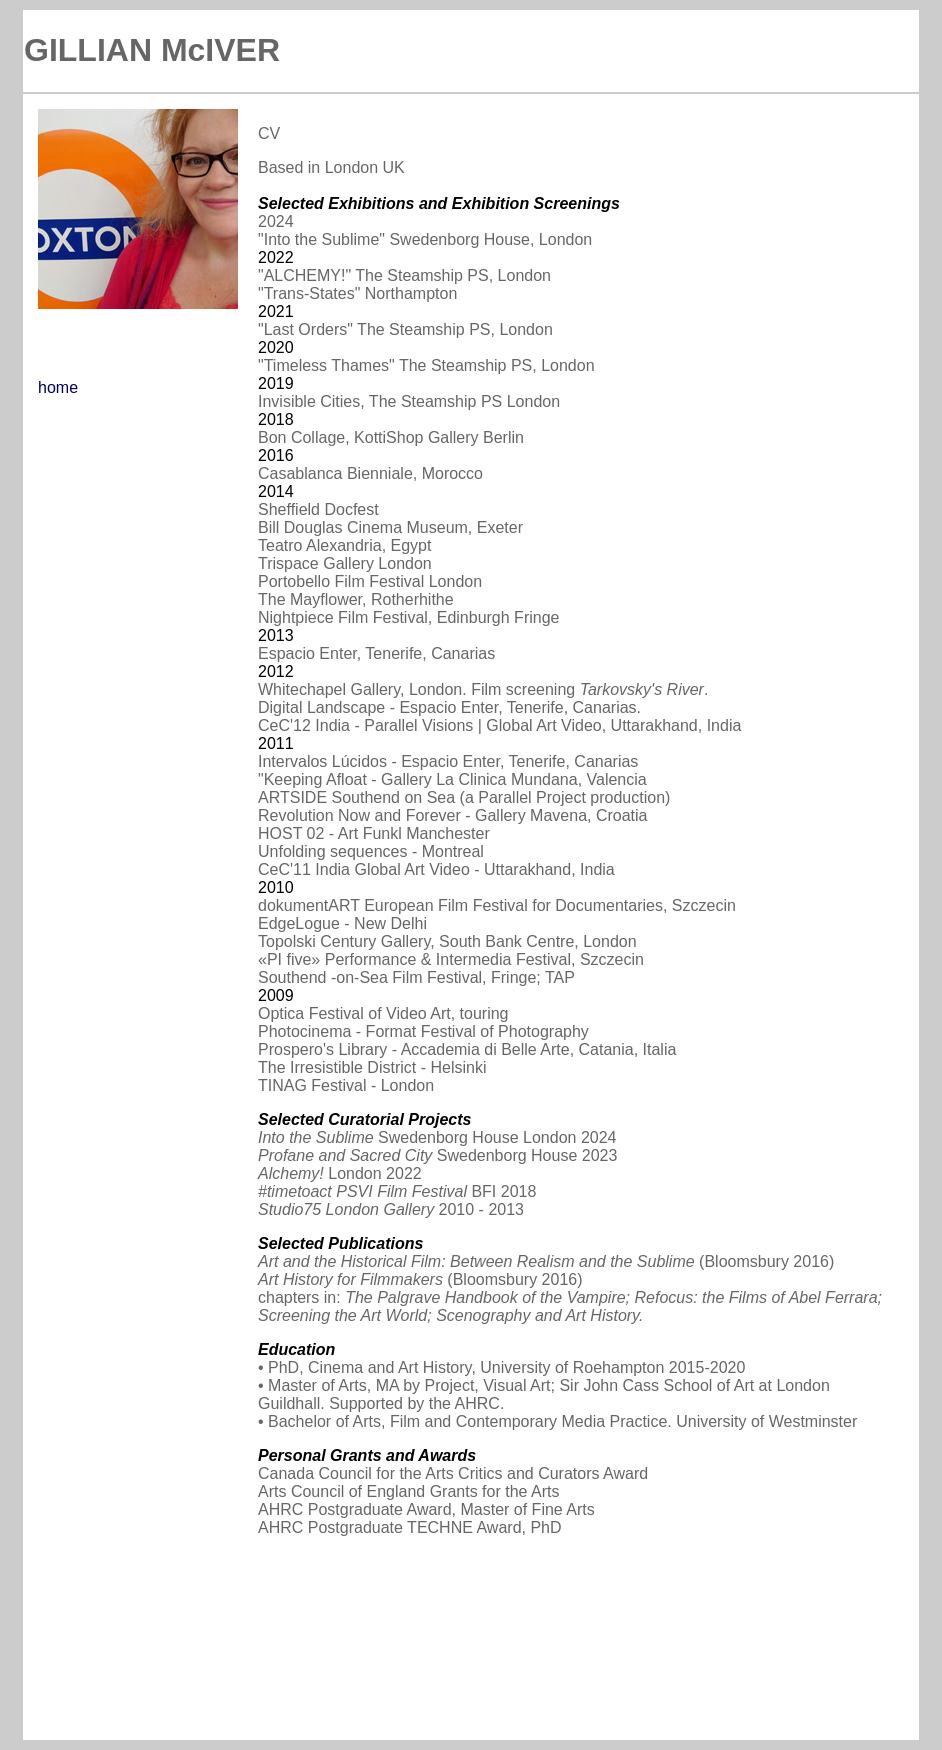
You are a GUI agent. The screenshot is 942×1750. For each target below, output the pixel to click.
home (58, 387)
